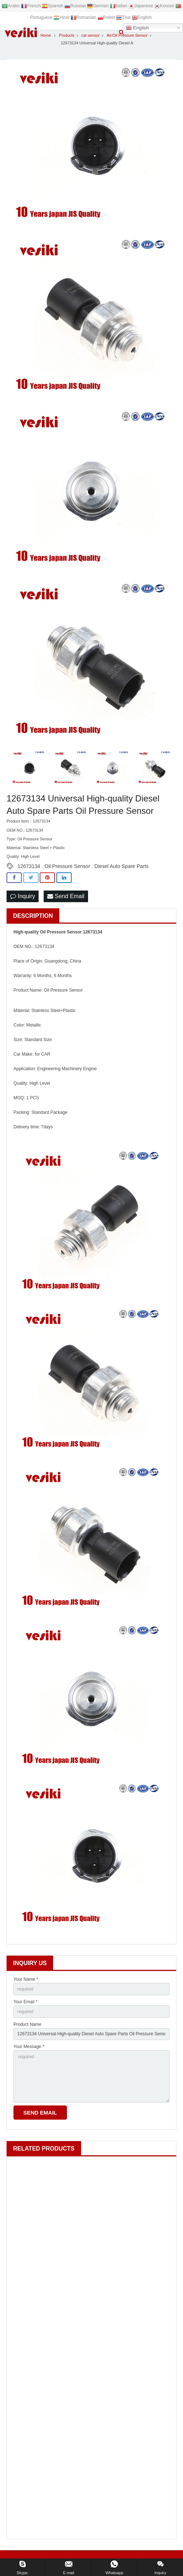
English (137, 28)
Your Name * (25, 1979)
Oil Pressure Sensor (67, 866)
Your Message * (28, 2046)
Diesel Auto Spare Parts (122, 866)
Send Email (65, 896)
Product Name (27, 2024)
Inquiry (22, 896)
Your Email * (25, 2001)
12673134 (28, 866)
